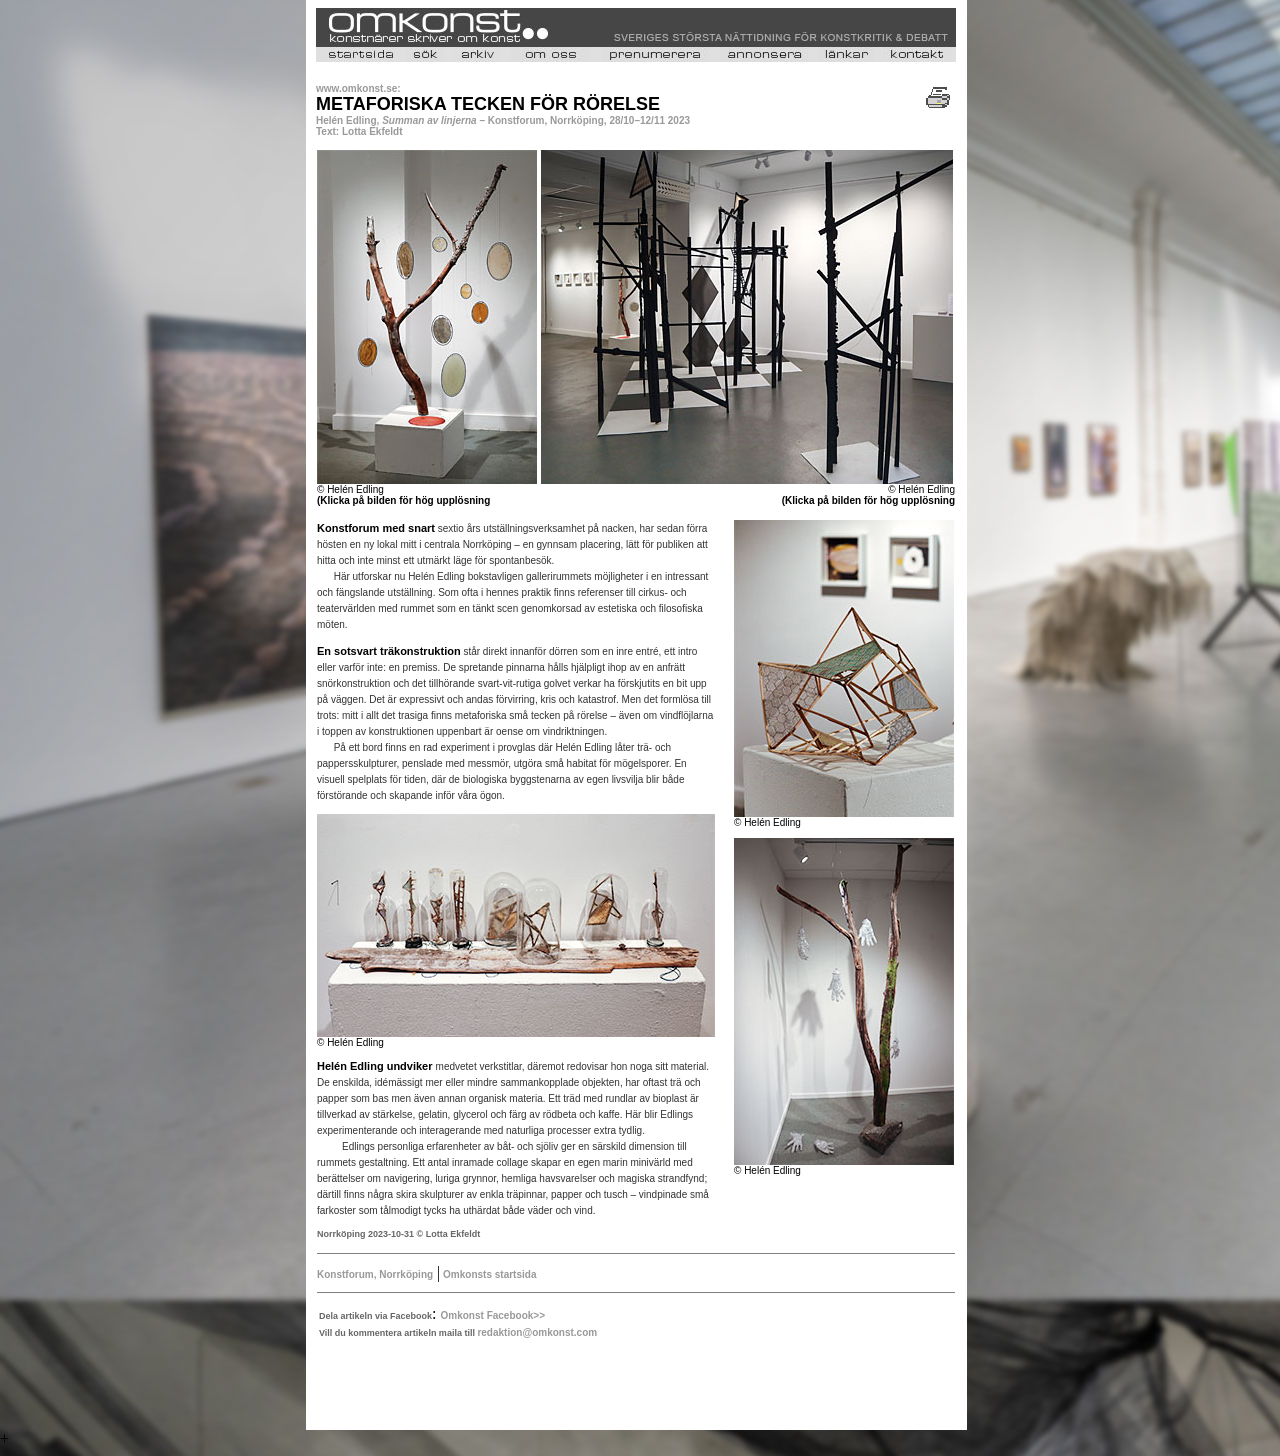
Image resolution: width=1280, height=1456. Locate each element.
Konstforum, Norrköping (375, 1274)
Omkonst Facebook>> (493, 1315)
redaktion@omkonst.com (537, 1332)
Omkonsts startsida (488, 1274)
